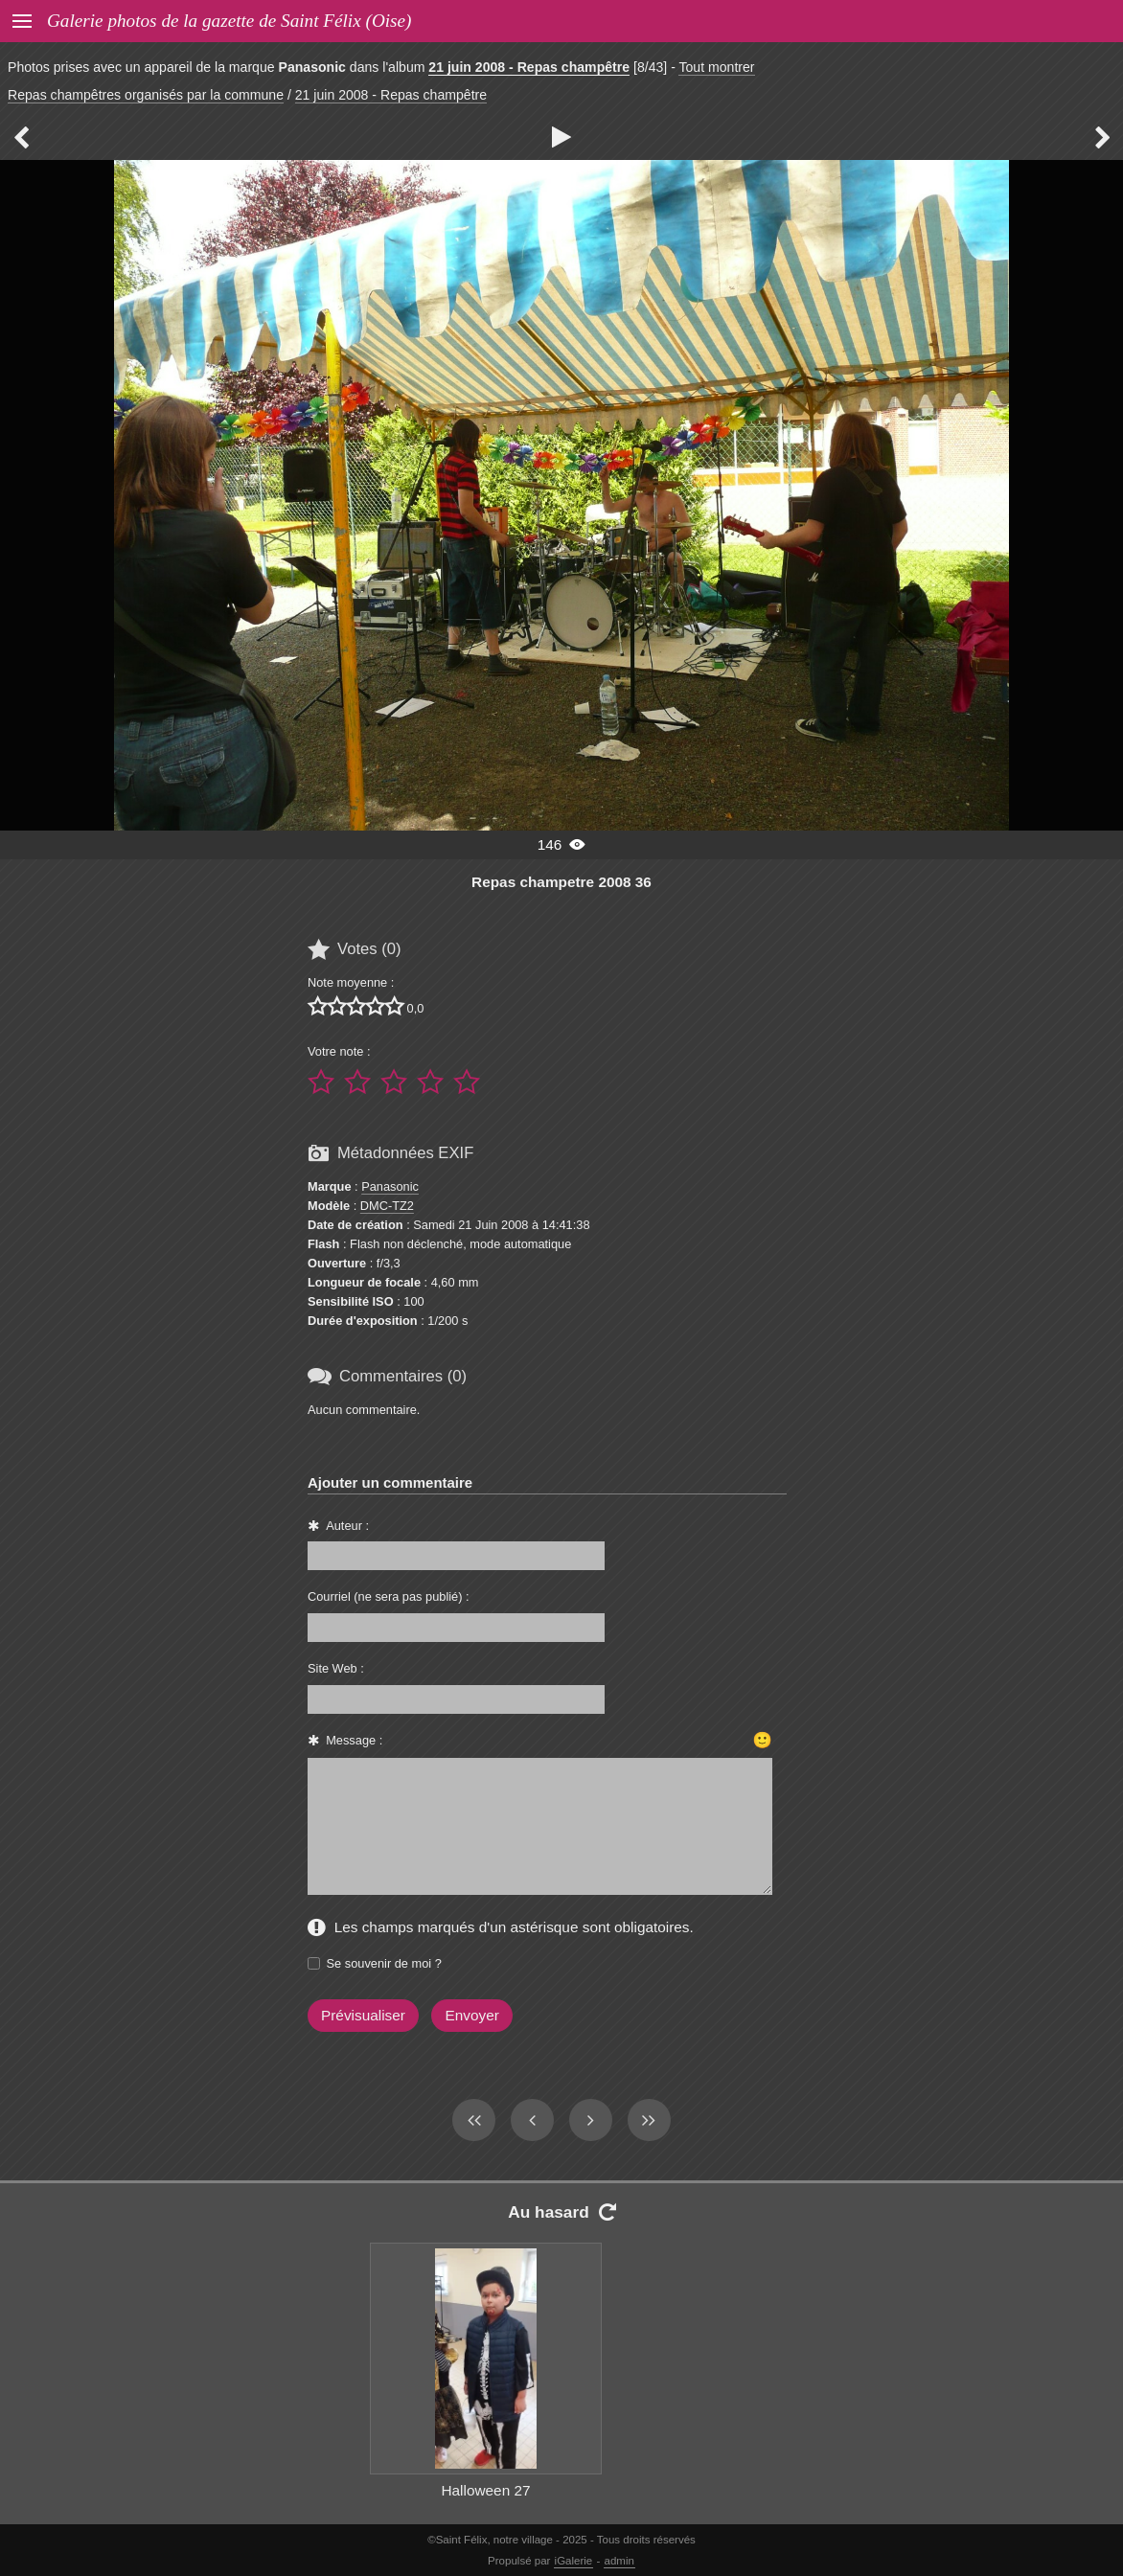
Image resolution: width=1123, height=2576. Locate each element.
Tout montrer (716, 67)
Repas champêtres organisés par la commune (146, 95)
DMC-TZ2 (387, 1205)
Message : (354, 1740)
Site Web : (336, 1668)
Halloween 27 (485, 2490)
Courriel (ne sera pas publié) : (389, 1596)
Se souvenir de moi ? (384, 1963)
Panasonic (390, 1186)
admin (619, 2560)
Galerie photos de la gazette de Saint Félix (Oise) (229, 21)
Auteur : (347, 1525)
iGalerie (574, 2560)
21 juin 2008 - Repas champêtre (529, 67)
